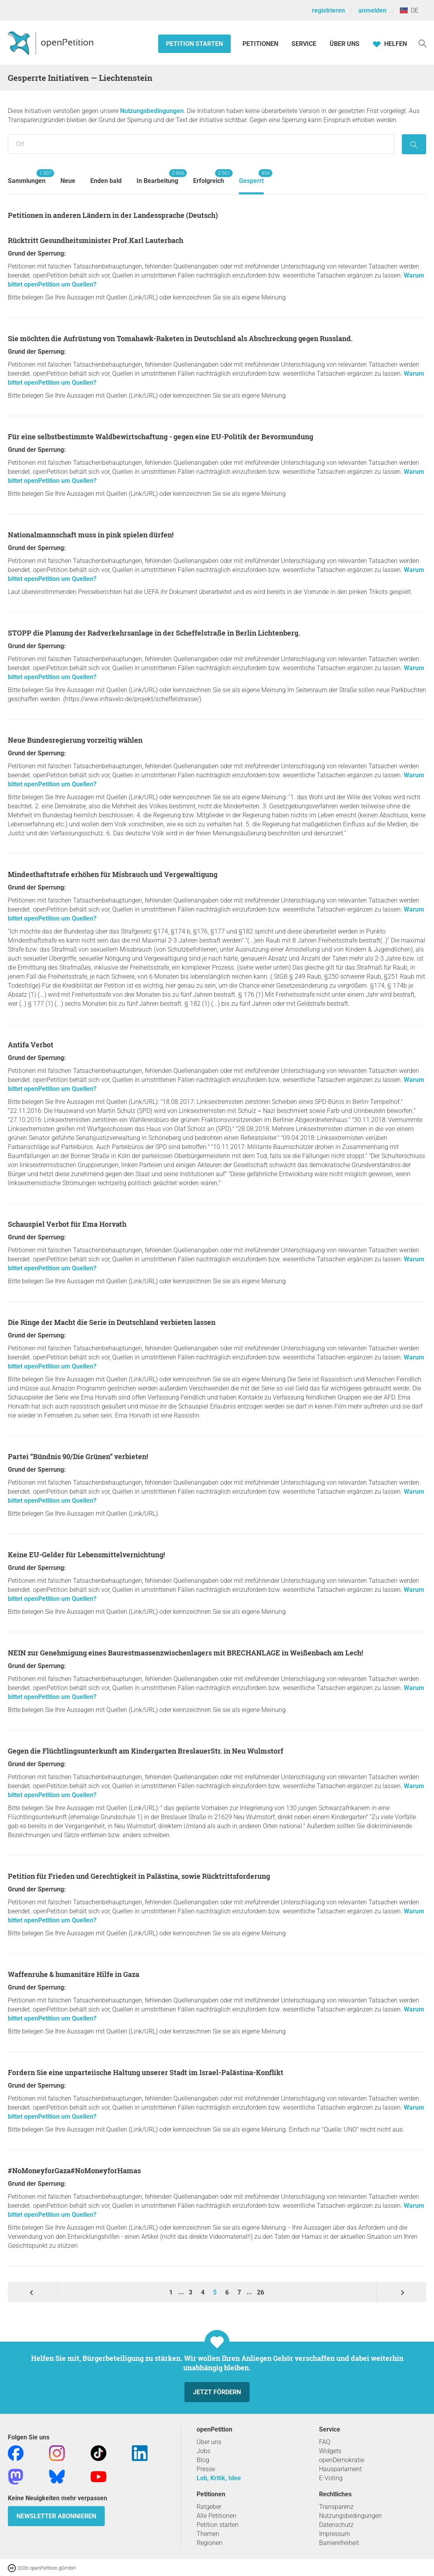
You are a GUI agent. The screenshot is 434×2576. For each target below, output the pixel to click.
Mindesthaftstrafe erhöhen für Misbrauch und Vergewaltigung (112, 874)
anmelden (372, 10)
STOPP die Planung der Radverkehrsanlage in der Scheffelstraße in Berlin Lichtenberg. (154, 633)
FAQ (324, 2442)
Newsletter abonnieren (56, 2516)
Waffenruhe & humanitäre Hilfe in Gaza (73, 1974)
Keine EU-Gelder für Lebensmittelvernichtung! (86, 1554)
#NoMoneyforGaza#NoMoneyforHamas (74, 2170)
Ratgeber (209, 2506)
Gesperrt (251, 177)
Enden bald (106, 181)
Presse (206, 2469)
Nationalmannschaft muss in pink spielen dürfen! (90, 534)
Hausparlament (340, 2469)
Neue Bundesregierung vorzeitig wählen (75, 740)
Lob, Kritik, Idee (219, 2478)
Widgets (330, 2451)
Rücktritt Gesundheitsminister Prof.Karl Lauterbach (95, 240)
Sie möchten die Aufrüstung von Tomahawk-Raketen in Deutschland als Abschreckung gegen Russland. (180, 338)
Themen (208, 2534)
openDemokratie (341, 2460)
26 (260, 2292)
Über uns (209, 2442)
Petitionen (261, 44)
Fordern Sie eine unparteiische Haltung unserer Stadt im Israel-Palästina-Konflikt (145, 2072)
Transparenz (336, 2506)
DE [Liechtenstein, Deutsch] (409, 10)
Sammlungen (27, 177)
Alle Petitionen (216, 2515)
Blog (203, 2460)
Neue (67, 181)
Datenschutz (336, 2524)
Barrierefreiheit (339, 2543)
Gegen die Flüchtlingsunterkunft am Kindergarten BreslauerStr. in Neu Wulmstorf (145, 1751)
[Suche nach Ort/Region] (201, 144)
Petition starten (194, 44)
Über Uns (344, 44)
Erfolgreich (208, 177)
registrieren (328, 10)
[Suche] (423, 43)
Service (304, 44)
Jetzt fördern (217, 2392)
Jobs (203, 2451)
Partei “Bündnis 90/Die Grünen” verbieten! (78, 1456)
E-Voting (331, 2478)
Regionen (209, 2543)
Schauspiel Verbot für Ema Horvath (67, 1224)
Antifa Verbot (30, 1044)
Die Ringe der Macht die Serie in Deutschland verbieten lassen (111, 1322)
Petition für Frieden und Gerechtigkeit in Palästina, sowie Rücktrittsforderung (139, 1876)
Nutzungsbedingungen (152, 111)
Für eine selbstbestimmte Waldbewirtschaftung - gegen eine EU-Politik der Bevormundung (160, 436)
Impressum (334, 2534)
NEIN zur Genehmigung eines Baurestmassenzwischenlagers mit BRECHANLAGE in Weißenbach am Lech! (185, 1652)
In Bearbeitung (157, 177)
